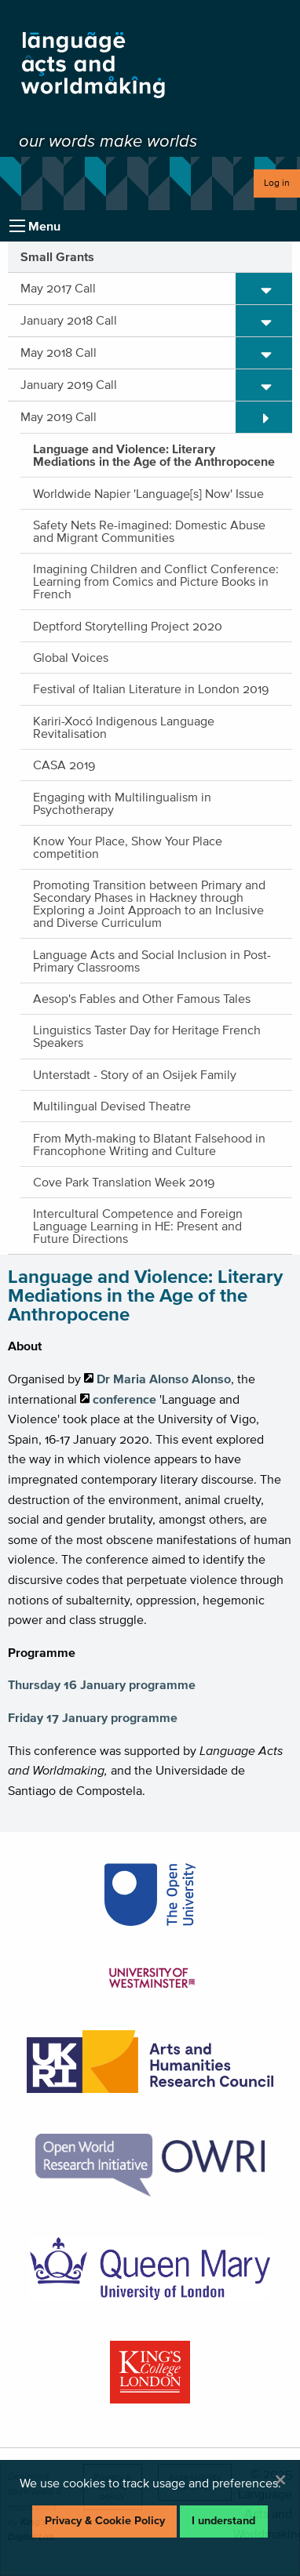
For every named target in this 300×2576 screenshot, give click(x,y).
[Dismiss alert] (280, 2479)
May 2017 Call (58, 288)
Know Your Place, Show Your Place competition (127, 847)
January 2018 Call (68, 320)
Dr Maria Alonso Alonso (164, 1379)
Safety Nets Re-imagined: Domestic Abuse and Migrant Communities (149, 531)
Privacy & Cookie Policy (105, 2521)
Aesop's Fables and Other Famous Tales (142, 998)
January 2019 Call (68, 384)
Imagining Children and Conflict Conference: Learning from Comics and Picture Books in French (156, 581)
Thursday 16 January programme (102, 1684)
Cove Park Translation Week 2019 (123, 1182)
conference (124, 1399)
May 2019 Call (58, 416)
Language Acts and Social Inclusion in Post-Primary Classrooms (152, 960)
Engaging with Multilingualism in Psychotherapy (122, 803)
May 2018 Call (58, 352)
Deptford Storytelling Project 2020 (127, 626)
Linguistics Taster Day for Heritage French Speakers (147, 1036)
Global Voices (70, 657)
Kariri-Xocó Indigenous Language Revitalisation (123, 727)
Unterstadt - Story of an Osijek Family (134, 1074)
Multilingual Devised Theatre (112, 1106)
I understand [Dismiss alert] (223, 2521)
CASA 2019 (64, 765)
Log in (277, 182)
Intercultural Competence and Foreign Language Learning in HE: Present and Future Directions (138, 1225)
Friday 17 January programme (92, 1717)
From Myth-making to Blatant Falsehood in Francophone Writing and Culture (149, 1144)
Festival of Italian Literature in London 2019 (151, 688)
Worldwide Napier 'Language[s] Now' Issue (148, 493)
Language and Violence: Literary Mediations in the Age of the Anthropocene (154, 454)
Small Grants (57, 256)
